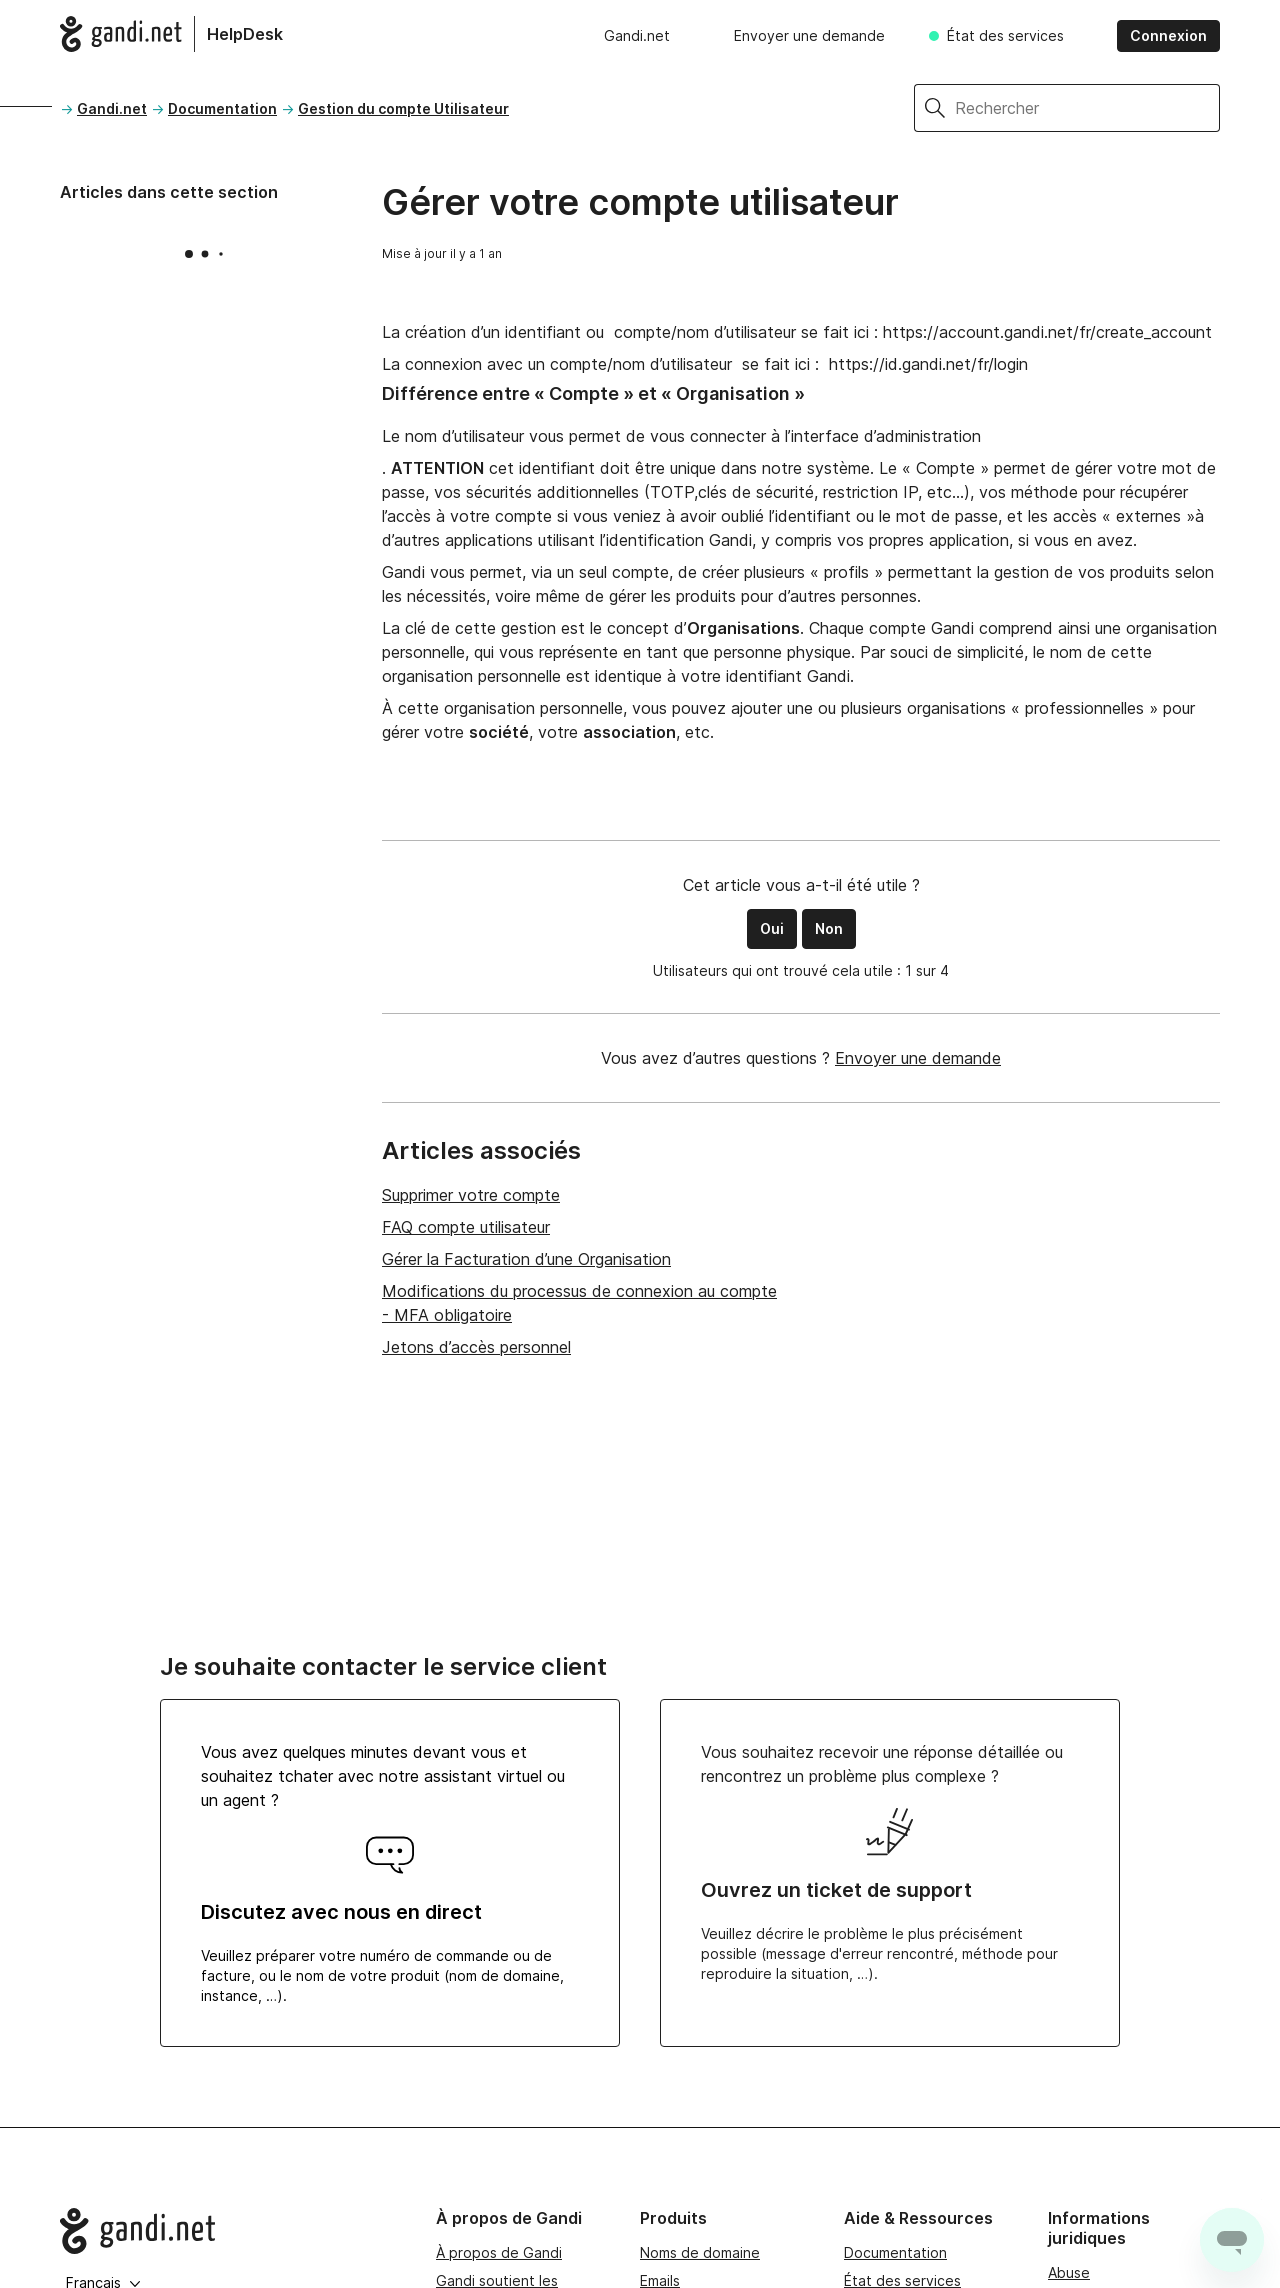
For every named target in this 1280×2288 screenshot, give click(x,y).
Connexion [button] (1168, 35)
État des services (1005, 35)
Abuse (1069, 2272)
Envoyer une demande (809, 35)
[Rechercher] (1087, 108)
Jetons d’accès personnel (476, 1347)
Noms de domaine (700, 2252)
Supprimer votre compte (471, 1195)
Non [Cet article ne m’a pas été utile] (829, 928)
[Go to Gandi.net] (232, 2231)
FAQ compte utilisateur (466, 1227)
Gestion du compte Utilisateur (403, 108)
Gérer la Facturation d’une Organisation (526, 1259)
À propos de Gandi (499, 2252)
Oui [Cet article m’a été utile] (772, 928)
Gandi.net (637, 35)
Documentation (222, 108)
